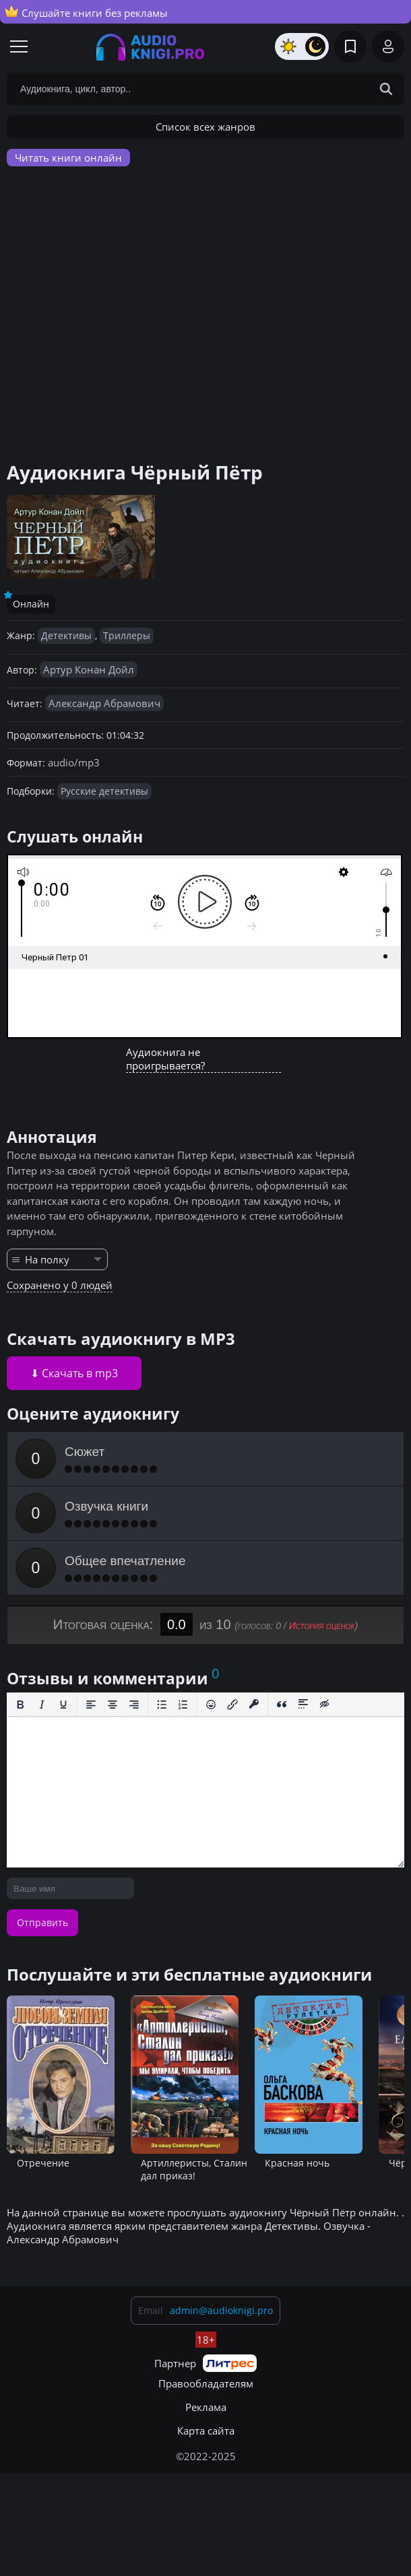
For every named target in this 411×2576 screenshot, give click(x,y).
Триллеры (126, 635)
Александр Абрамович (104, 703)
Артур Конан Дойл (88, 669)
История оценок (322, 1625)
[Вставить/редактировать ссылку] (232, 1704)
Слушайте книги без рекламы (86, 12)
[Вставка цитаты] (281, 1704)
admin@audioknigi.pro (221, 2310)
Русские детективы (104, 791)
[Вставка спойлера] (303, 1704)
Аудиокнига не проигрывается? (165, 1058)
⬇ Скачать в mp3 (74, 1373)
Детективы (66, 635)
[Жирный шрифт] (20, 1704)
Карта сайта (205, 2430)
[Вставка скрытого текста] (324, 1704)
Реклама (205, 2407)
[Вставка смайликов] (210, 1704)
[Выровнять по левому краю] (91, 1704)
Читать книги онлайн (68, 157)
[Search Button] (386, 89)
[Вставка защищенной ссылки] (254, 1704)
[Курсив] (41, 1704)
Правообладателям (205, 2383)
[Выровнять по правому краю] (134, 1704)
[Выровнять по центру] (112, 1704)
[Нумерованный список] (183, 1704)
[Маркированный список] (161, 1704)
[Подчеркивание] (63, 1704)
